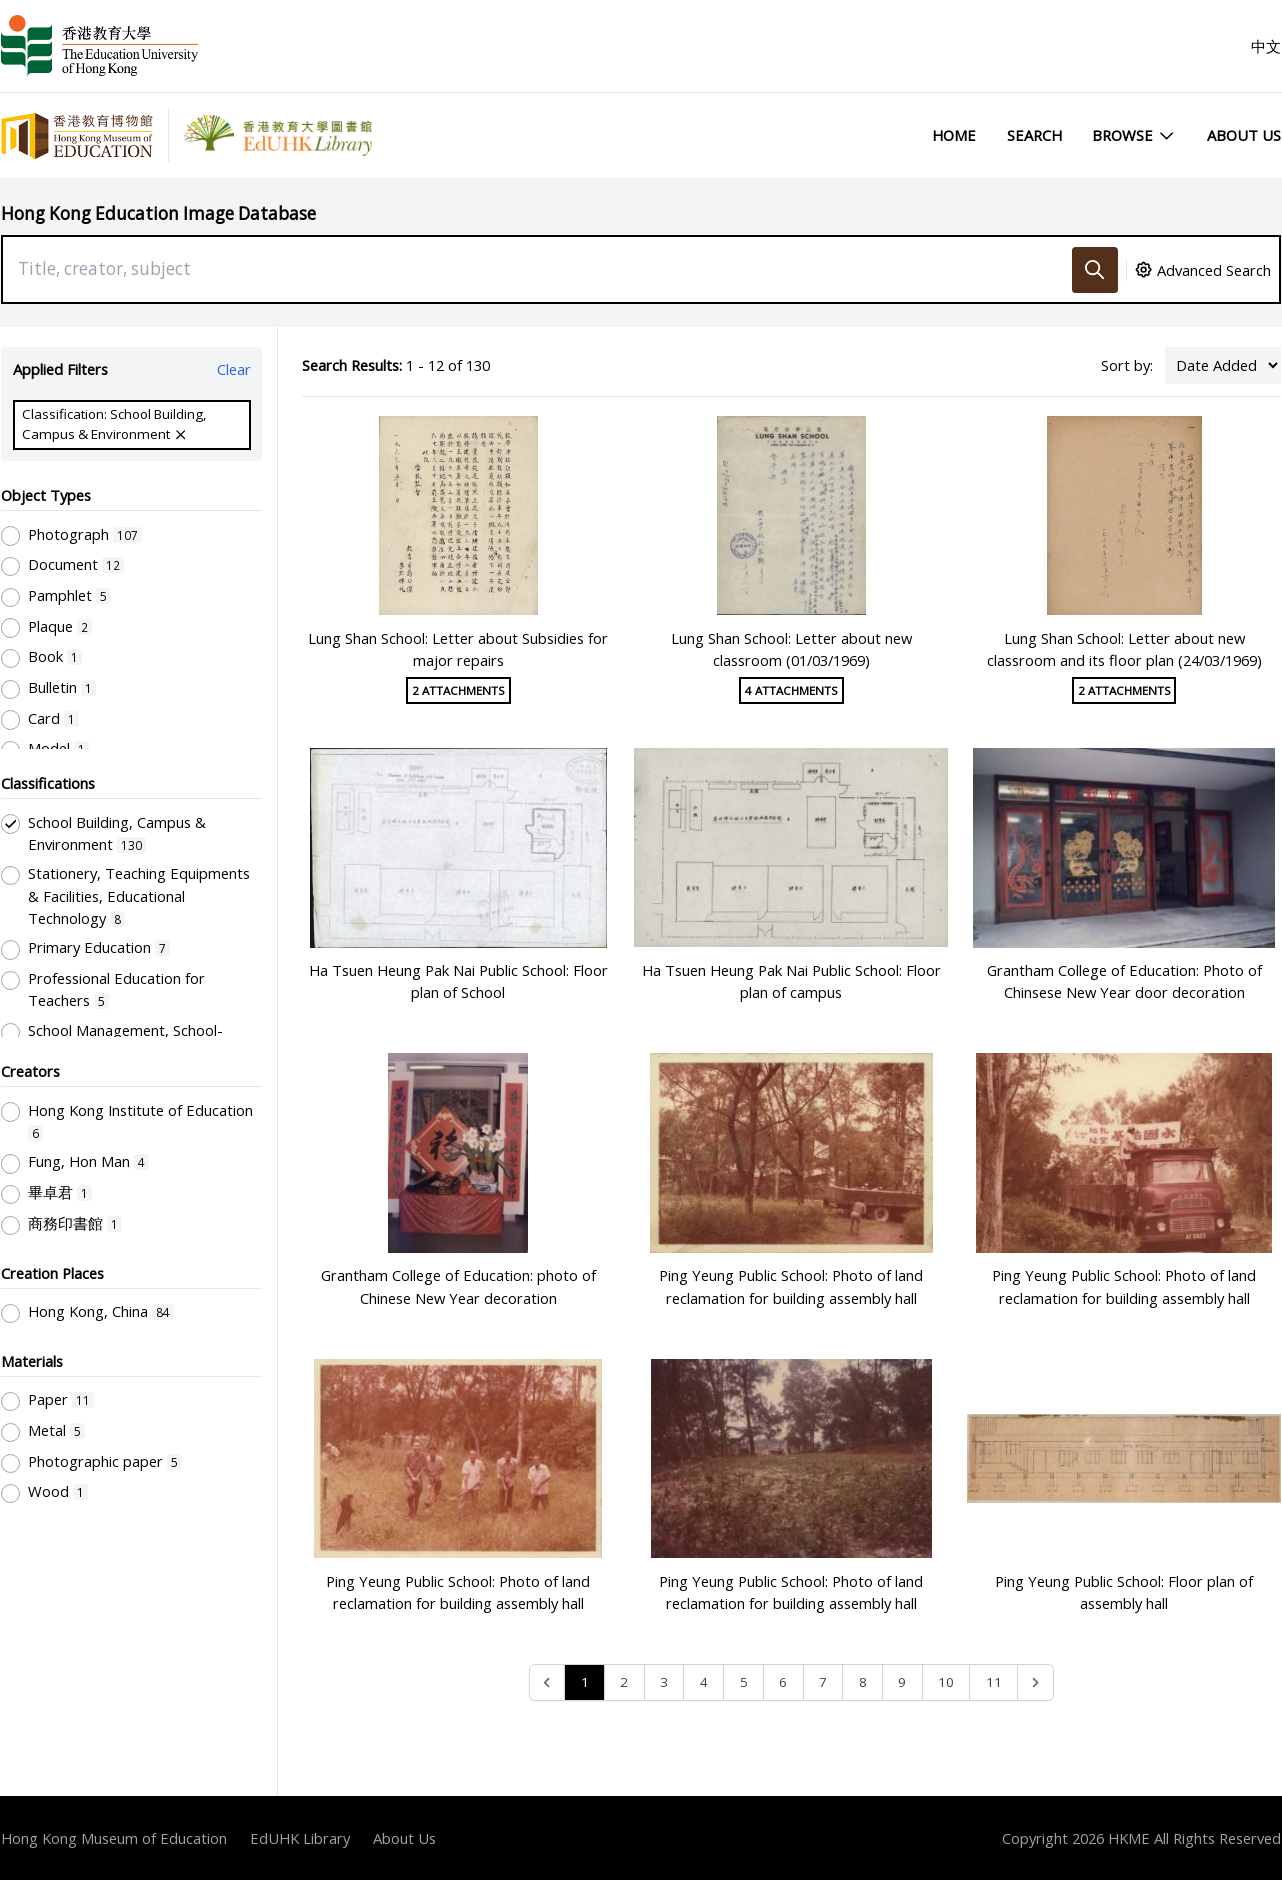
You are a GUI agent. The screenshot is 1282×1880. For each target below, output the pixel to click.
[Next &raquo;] (1035, 1682)
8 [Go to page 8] (863, 1682)
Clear (234, 369)
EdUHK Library (300, 1838)
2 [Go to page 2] (624, 1682)
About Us (1244, 135)
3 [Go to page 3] (664, 1682)
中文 (1266, 46)
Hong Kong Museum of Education (114, 1838)
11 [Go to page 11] (994, 1682)
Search (1034, 135)
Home (954, 135)
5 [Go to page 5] (744, 1682)
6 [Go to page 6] (783, 1682)
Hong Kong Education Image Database (158, 213)
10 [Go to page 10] (946, 1682)
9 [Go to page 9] (902, 1682)
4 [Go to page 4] (704, 1682)
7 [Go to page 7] (823, 1682)
